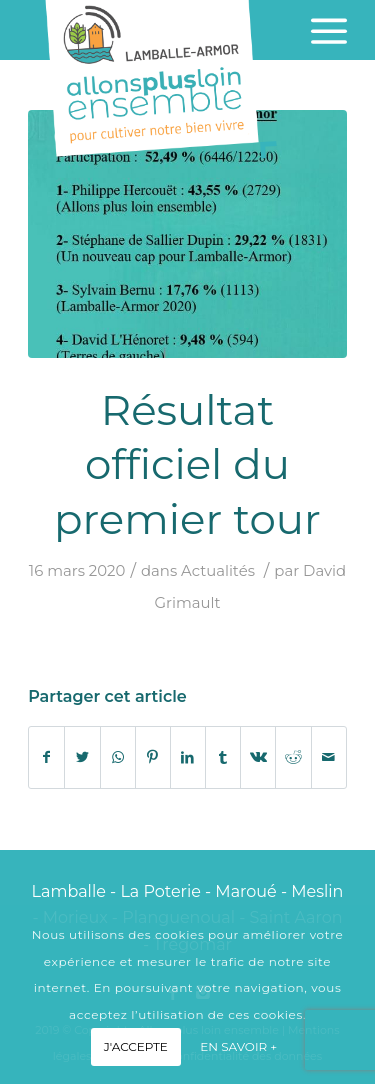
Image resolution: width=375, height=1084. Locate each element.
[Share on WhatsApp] (118, 757)
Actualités (218, 571)
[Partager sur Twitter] (82, 757)
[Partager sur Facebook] (46, 757)
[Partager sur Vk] (258, 757)
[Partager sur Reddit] (293, 757)
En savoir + (238, 1046)
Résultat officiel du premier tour (187, 464)
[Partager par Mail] (329, 757)
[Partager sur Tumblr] (223, 757)
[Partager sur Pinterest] (153, 757)
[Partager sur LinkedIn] (188, 757)
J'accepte (136, 1046)
